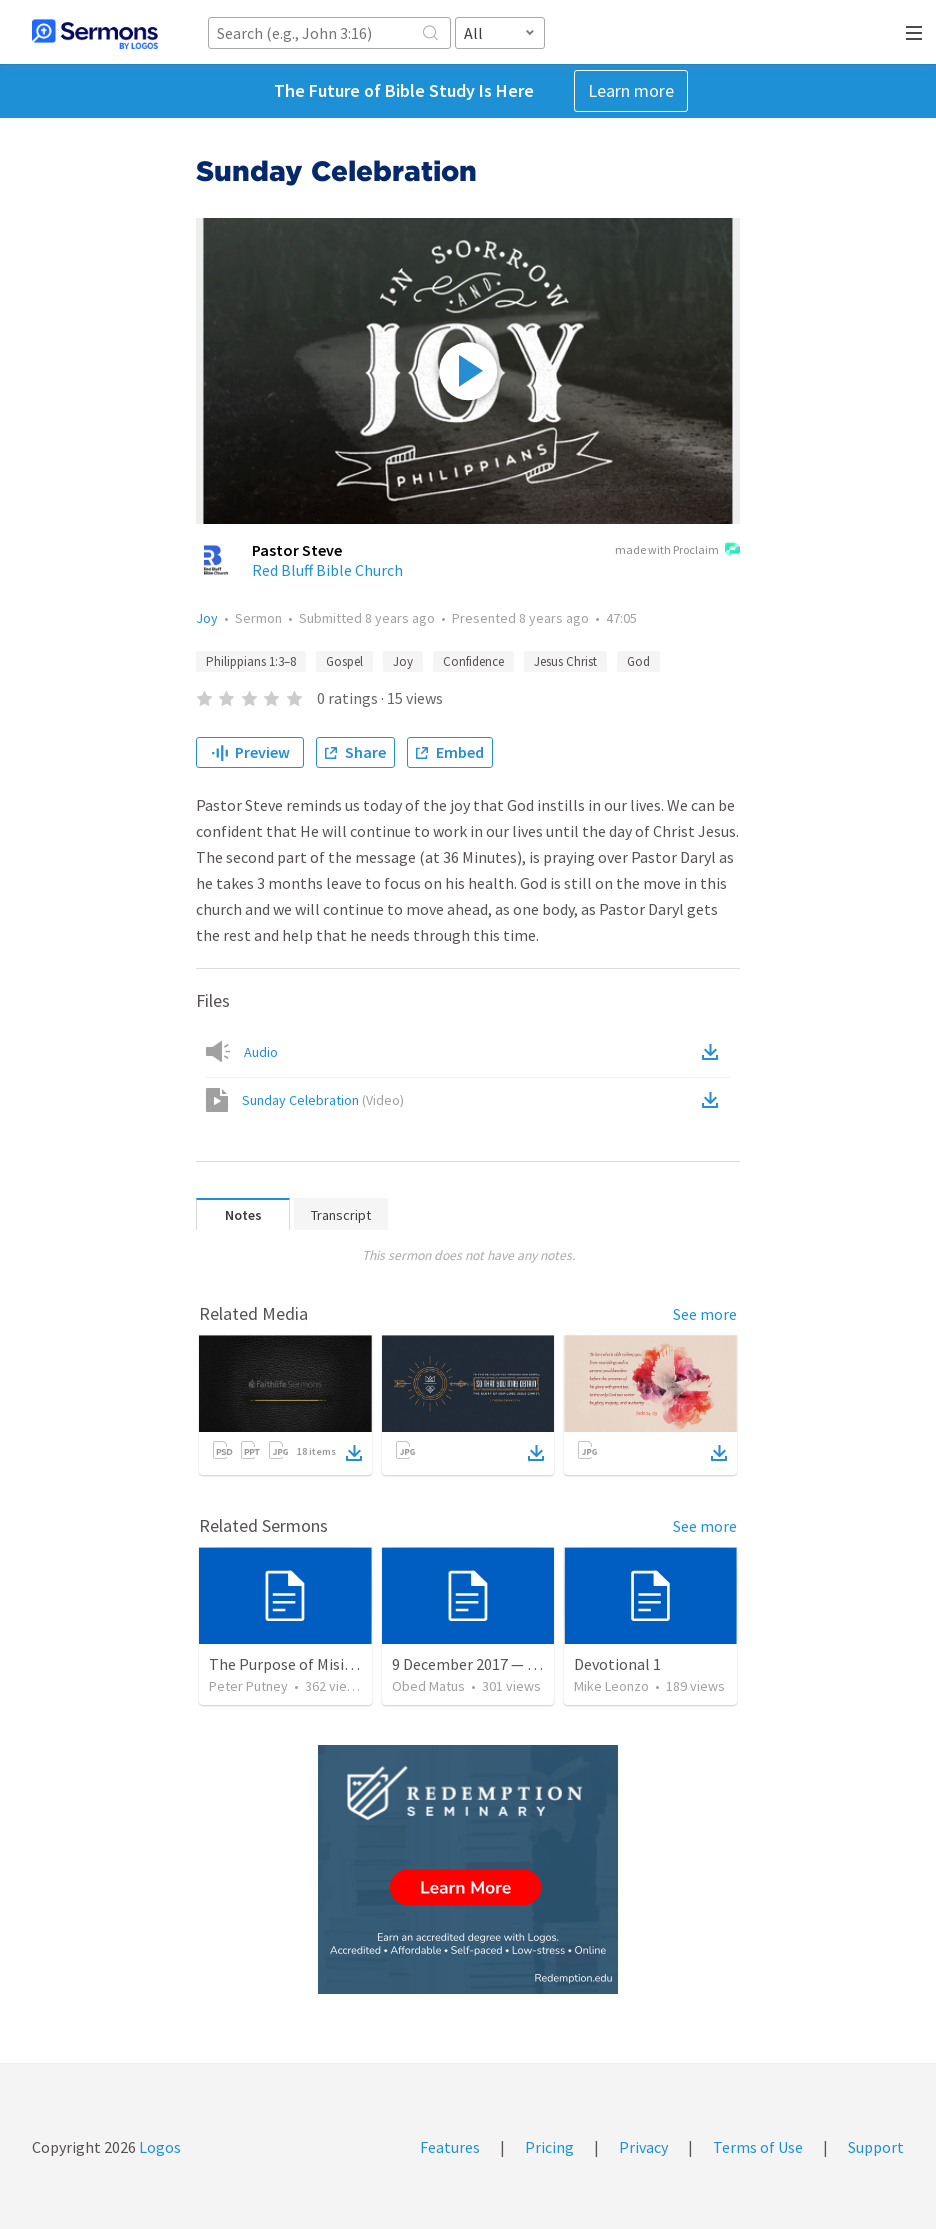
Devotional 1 (617, 1664)
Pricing (549, 2147)
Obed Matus (428, 1686)
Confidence (473, 661)
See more (705, 1314)
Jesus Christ (565, 661)
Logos (158, 2147)
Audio (261, 1052)
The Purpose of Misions (289, 1664)
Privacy (643, 2147)
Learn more (631, 90)
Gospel (344, 661)
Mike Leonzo (611, 1686)
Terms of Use (758, 2147)
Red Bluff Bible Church (327, 570)
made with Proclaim (677, 551)
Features (450, 2147)
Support (876, 2147)
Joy (207, 618)
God (638, 661)
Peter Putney (248, 1686)
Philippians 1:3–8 (251, 661)
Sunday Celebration (323, 1100)
